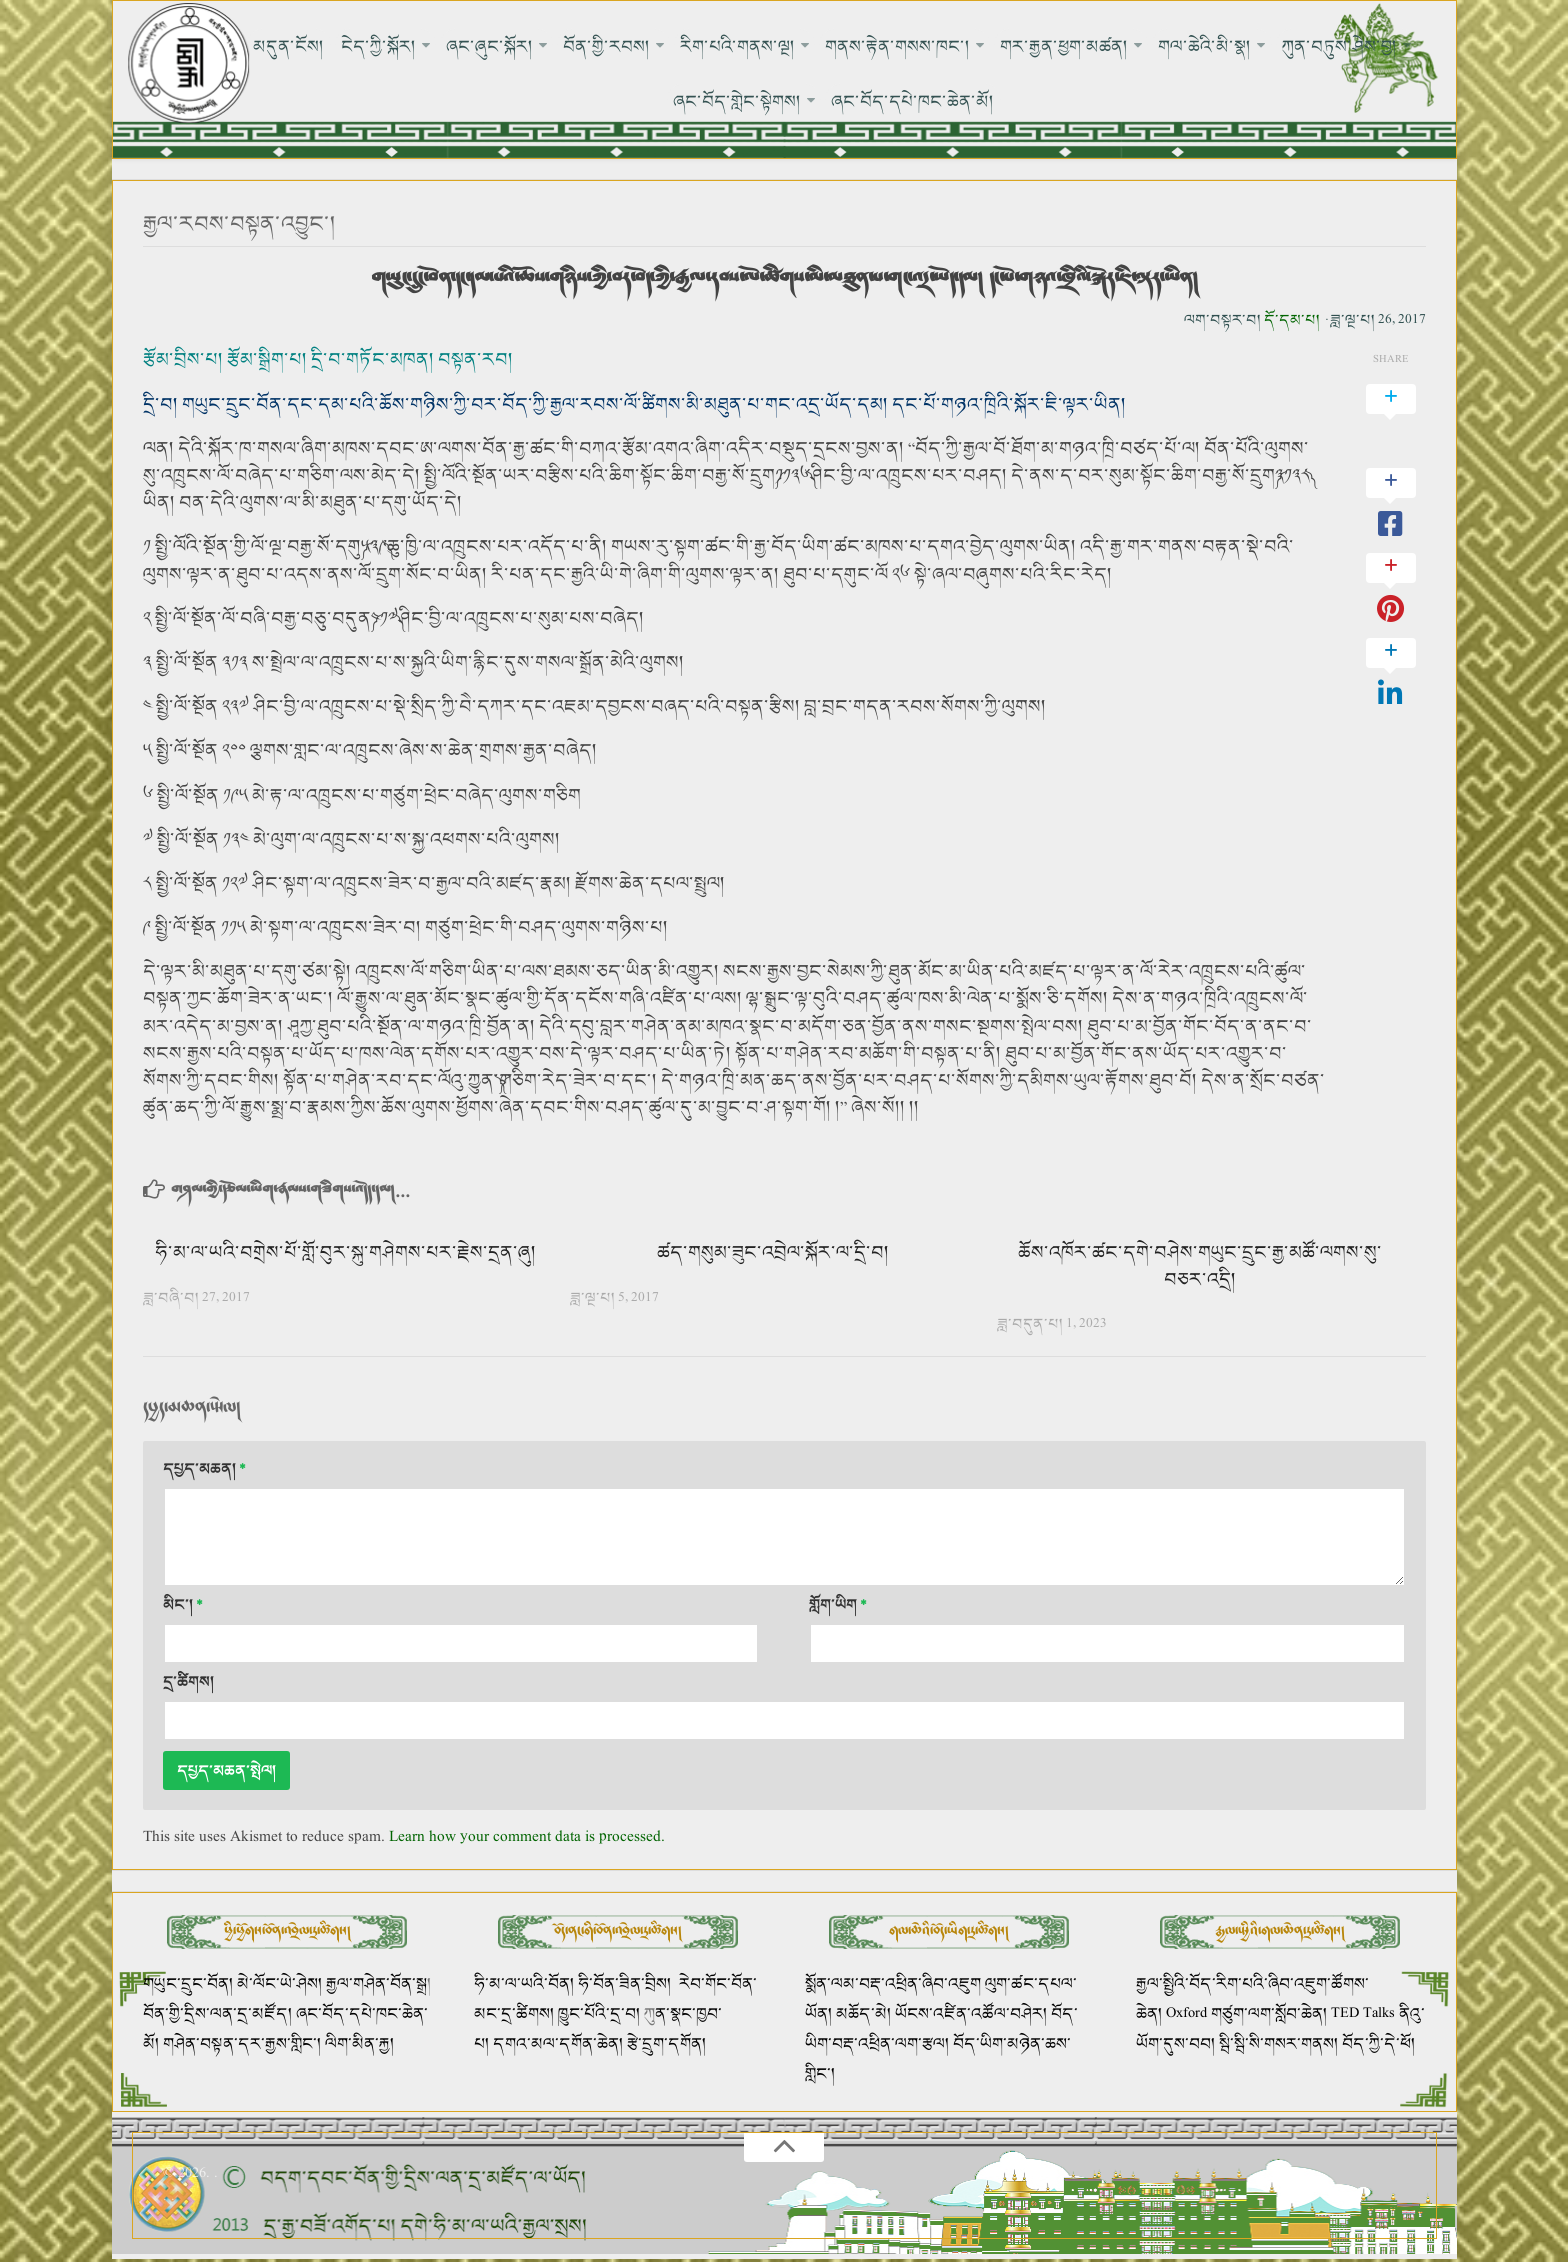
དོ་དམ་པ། (1292, 320)
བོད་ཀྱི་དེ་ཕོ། (1378, 2044)
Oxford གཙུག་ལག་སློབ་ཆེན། (1248, 2014)
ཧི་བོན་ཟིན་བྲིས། (624, 1984)
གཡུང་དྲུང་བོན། (188, 1984)
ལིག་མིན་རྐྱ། (359, 2044)
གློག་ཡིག (838, 1605)
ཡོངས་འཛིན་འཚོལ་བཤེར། (973, 2014)
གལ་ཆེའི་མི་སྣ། (1204, 46)
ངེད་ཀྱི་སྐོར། (378, 46)
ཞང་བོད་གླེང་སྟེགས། (738, 102)
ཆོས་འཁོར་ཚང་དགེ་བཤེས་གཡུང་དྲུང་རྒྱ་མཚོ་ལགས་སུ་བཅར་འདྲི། (1200, 1266)
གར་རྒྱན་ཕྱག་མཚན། (1064, 46)
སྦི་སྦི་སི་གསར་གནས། (1278, 2044)
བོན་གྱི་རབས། (606, 46)
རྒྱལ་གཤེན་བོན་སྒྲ (376, 1984)
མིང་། (183, 1605)
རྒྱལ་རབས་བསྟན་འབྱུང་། (239, 224)
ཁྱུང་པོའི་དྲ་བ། (599, 2014)
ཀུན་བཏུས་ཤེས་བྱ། (1338, 46)
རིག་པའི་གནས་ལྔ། (737, 46)
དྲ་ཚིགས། (188, 1682)
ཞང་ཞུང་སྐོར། (489, 46)
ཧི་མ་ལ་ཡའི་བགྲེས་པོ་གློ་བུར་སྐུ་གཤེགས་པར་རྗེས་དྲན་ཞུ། (345, 1253)
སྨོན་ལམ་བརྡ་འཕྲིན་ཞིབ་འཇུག (893, 1984)
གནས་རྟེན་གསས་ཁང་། (897, 46)
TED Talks (1363, 2014)
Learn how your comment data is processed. (527, 1838)
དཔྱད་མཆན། (204, 1469)
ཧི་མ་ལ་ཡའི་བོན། (526, 1984)
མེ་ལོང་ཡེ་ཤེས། (281, 1984)
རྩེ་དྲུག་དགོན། (668, 2044)
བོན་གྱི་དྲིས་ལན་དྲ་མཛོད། (219, 2014)
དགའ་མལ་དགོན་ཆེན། (558, 2044)
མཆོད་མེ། (863, 2014)
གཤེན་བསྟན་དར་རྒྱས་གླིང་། (242, 2044)
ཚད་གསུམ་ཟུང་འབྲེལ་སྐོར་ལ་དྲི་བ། (773, 1253)
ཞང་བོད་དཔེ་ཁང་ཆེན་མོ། (913, 102)
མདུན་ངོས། (289, 46)
